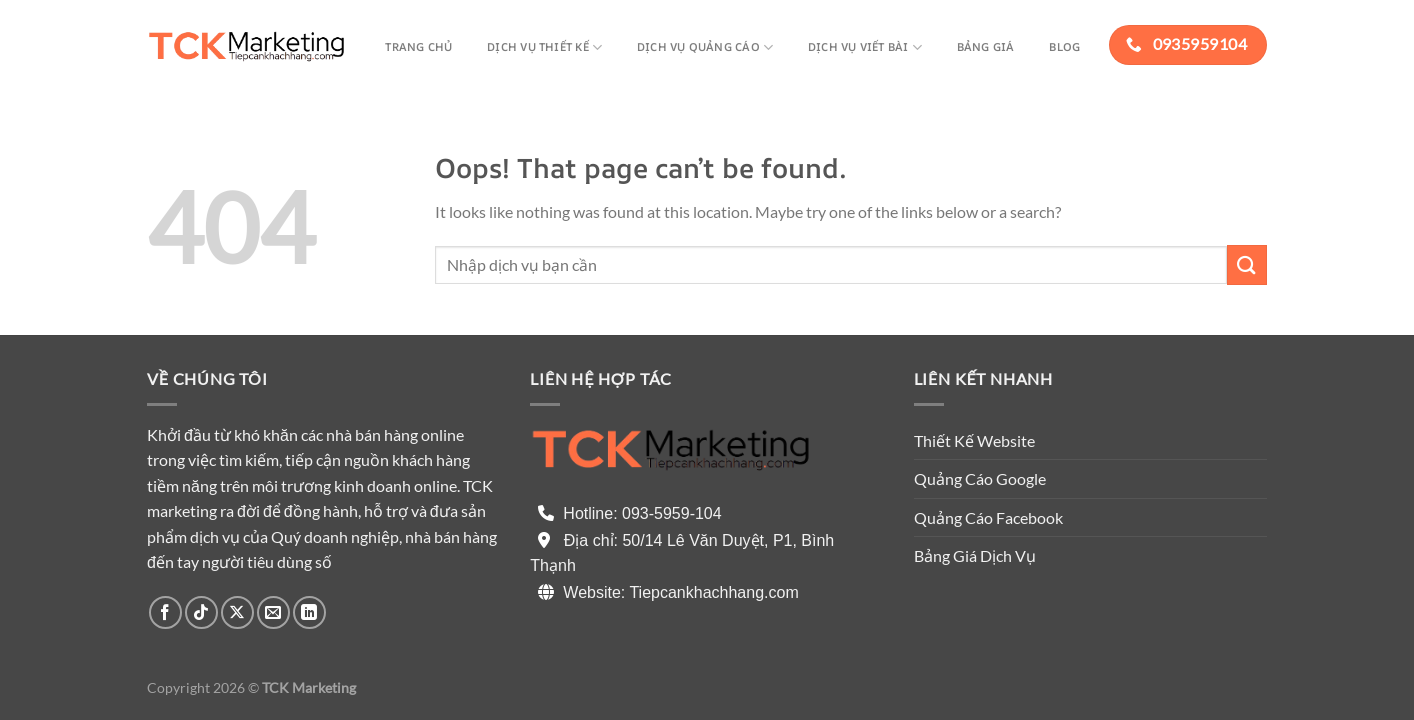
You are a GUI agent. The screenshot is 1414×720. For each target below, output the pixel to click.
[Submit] (1247, 264)
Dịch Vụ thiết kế (544, 47)
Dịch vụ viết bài (865, 47)
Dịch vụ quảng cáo (705, 47)
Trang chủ (418, 46)
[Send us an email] (273, 612)
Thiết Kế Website (974, 440)
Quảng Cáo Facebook (988, 517)
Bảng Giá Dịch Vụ (975, 555)
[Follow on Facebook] (165, 612)
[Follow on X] (237, 612)
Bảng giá (986, 46)
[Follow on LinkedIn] (309, 612)
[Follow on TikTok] (201, 612)
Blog (1064, 46)
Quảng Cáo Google (980, 478)
